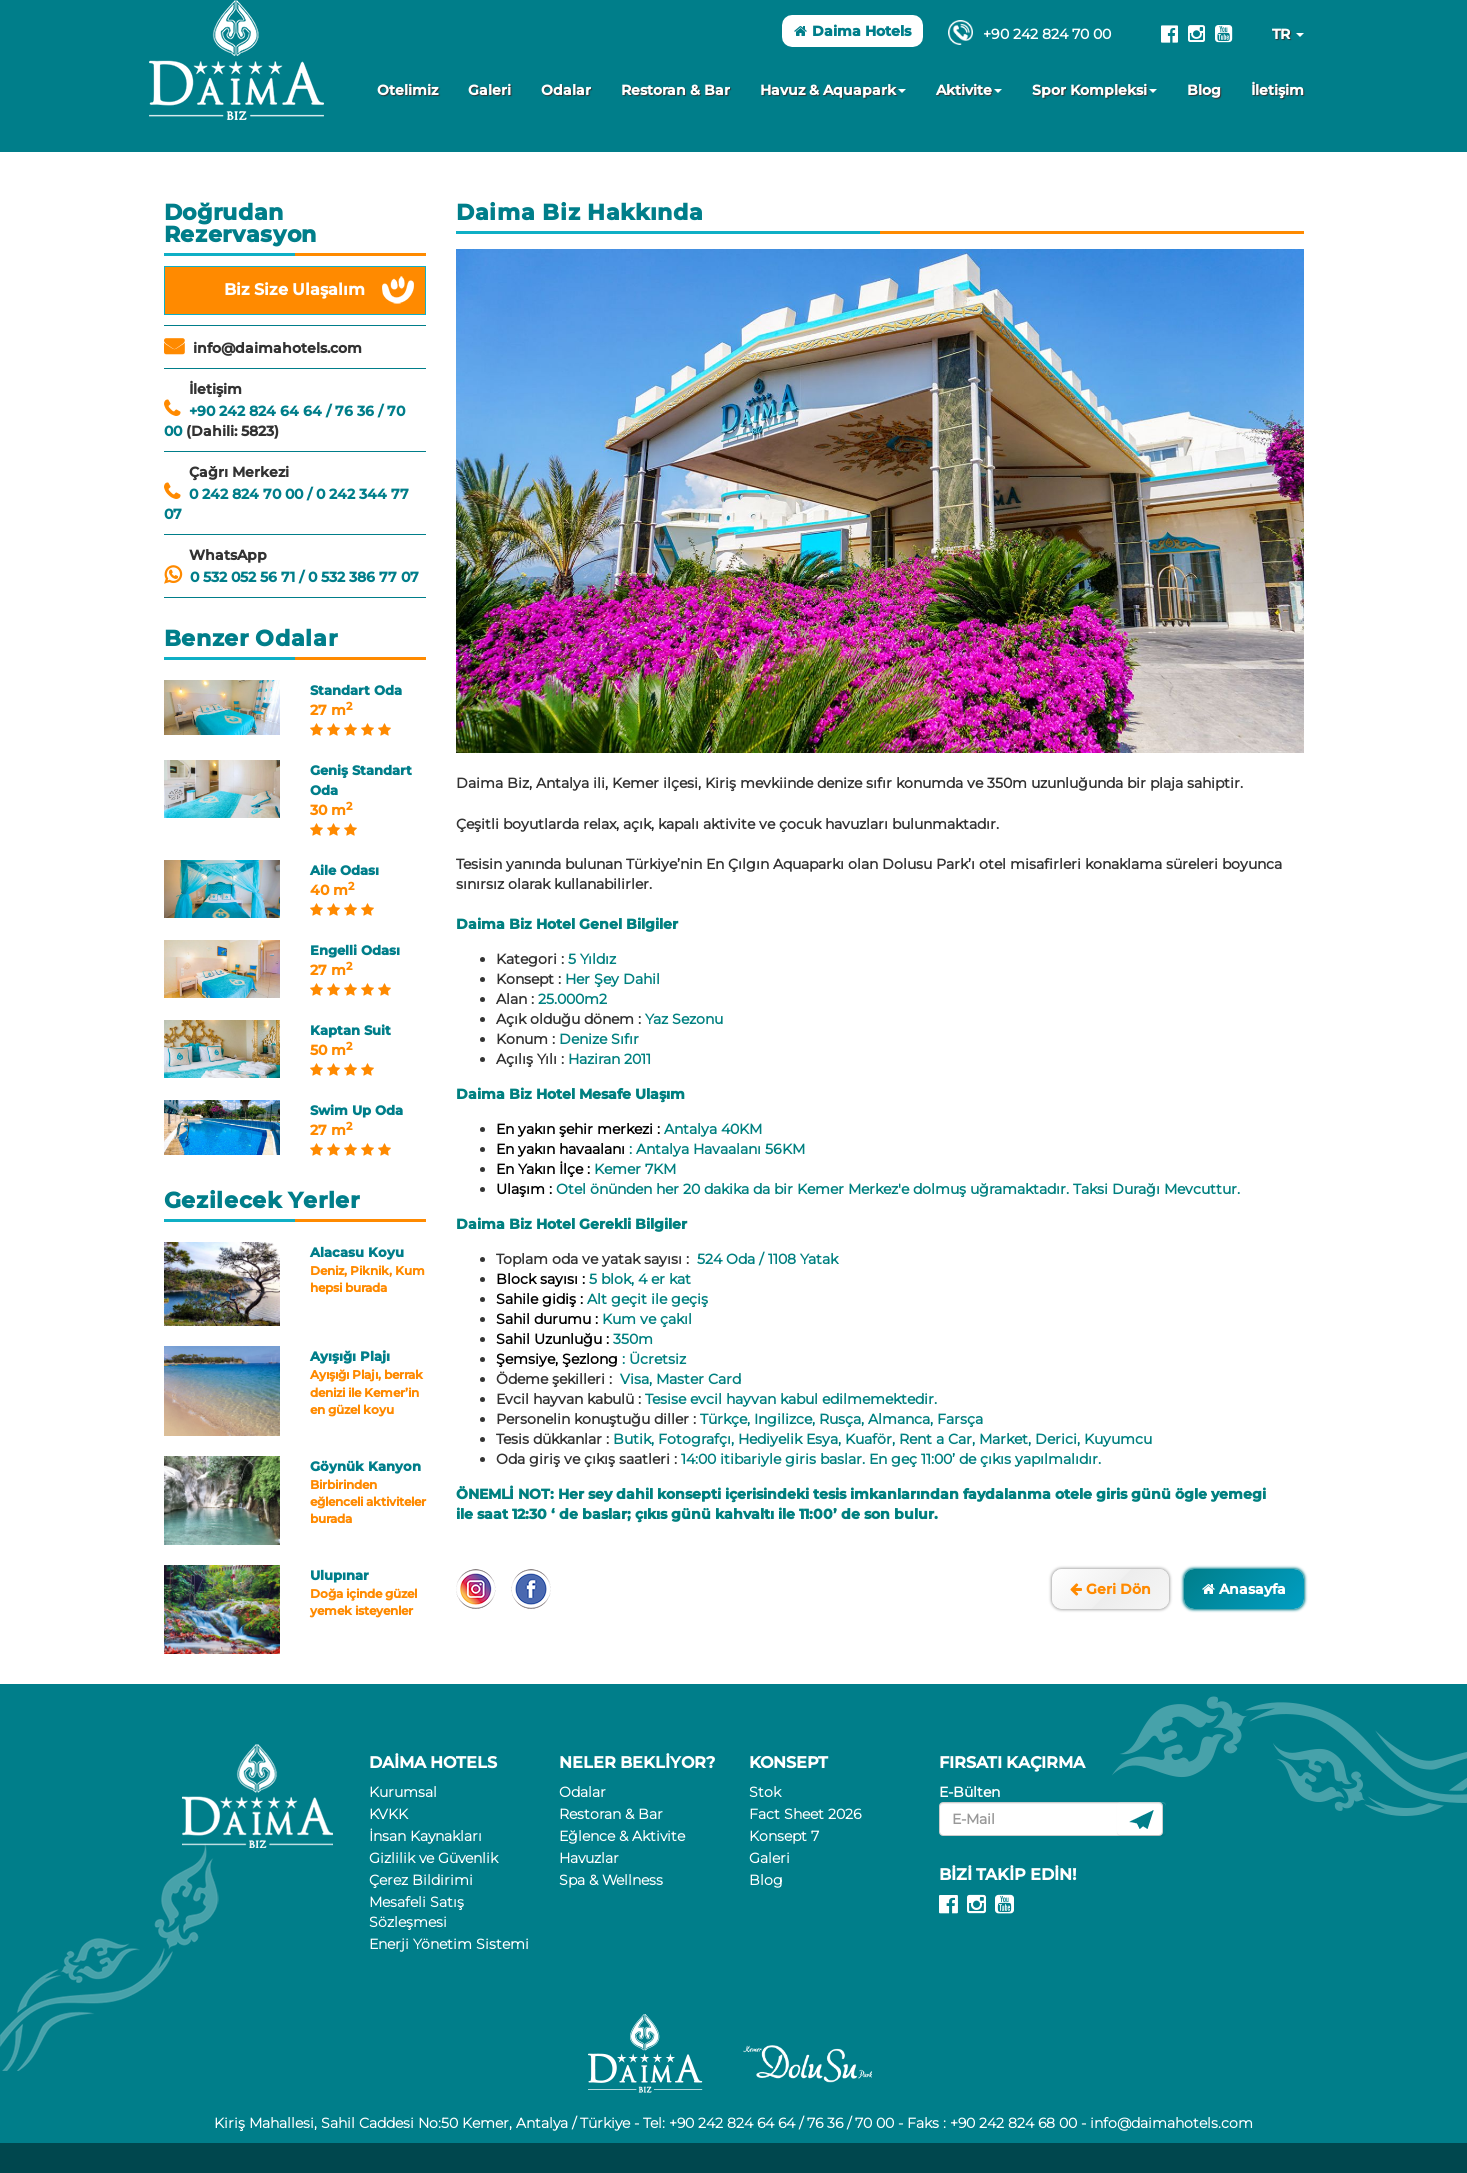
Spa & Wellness (611, 1880)
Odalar (566, 90)
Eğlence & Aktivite (622, 1836)
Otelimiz (407, 90)
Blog (1204, 90)
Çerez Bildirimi (421, 1880)
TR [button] (1288, 34)
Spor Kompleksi (1094, 90)
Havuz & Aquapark (833, 90)
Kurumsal (403, 1792)
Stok (765, 1792)
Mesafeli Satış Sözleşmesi (416, 1912)
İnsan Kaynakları (425, 1836)
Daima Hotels (852, 31)
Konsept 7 (784, 1836)
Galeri (489, 90)
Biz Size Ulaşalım (294, 289)
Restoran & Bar (675, 90)
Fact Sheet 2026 (805, 1814)
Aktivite (969, 90)
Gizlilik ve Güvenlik (433, 1858)
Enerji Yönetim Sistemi (449, 1944)
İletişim (1277, 90)
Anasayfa (1244, 1589)
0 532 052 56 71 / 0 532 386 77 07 (304, 577)
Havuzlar (589, 1858)
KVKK (388, 1814)
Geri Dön (1110, 1589)
